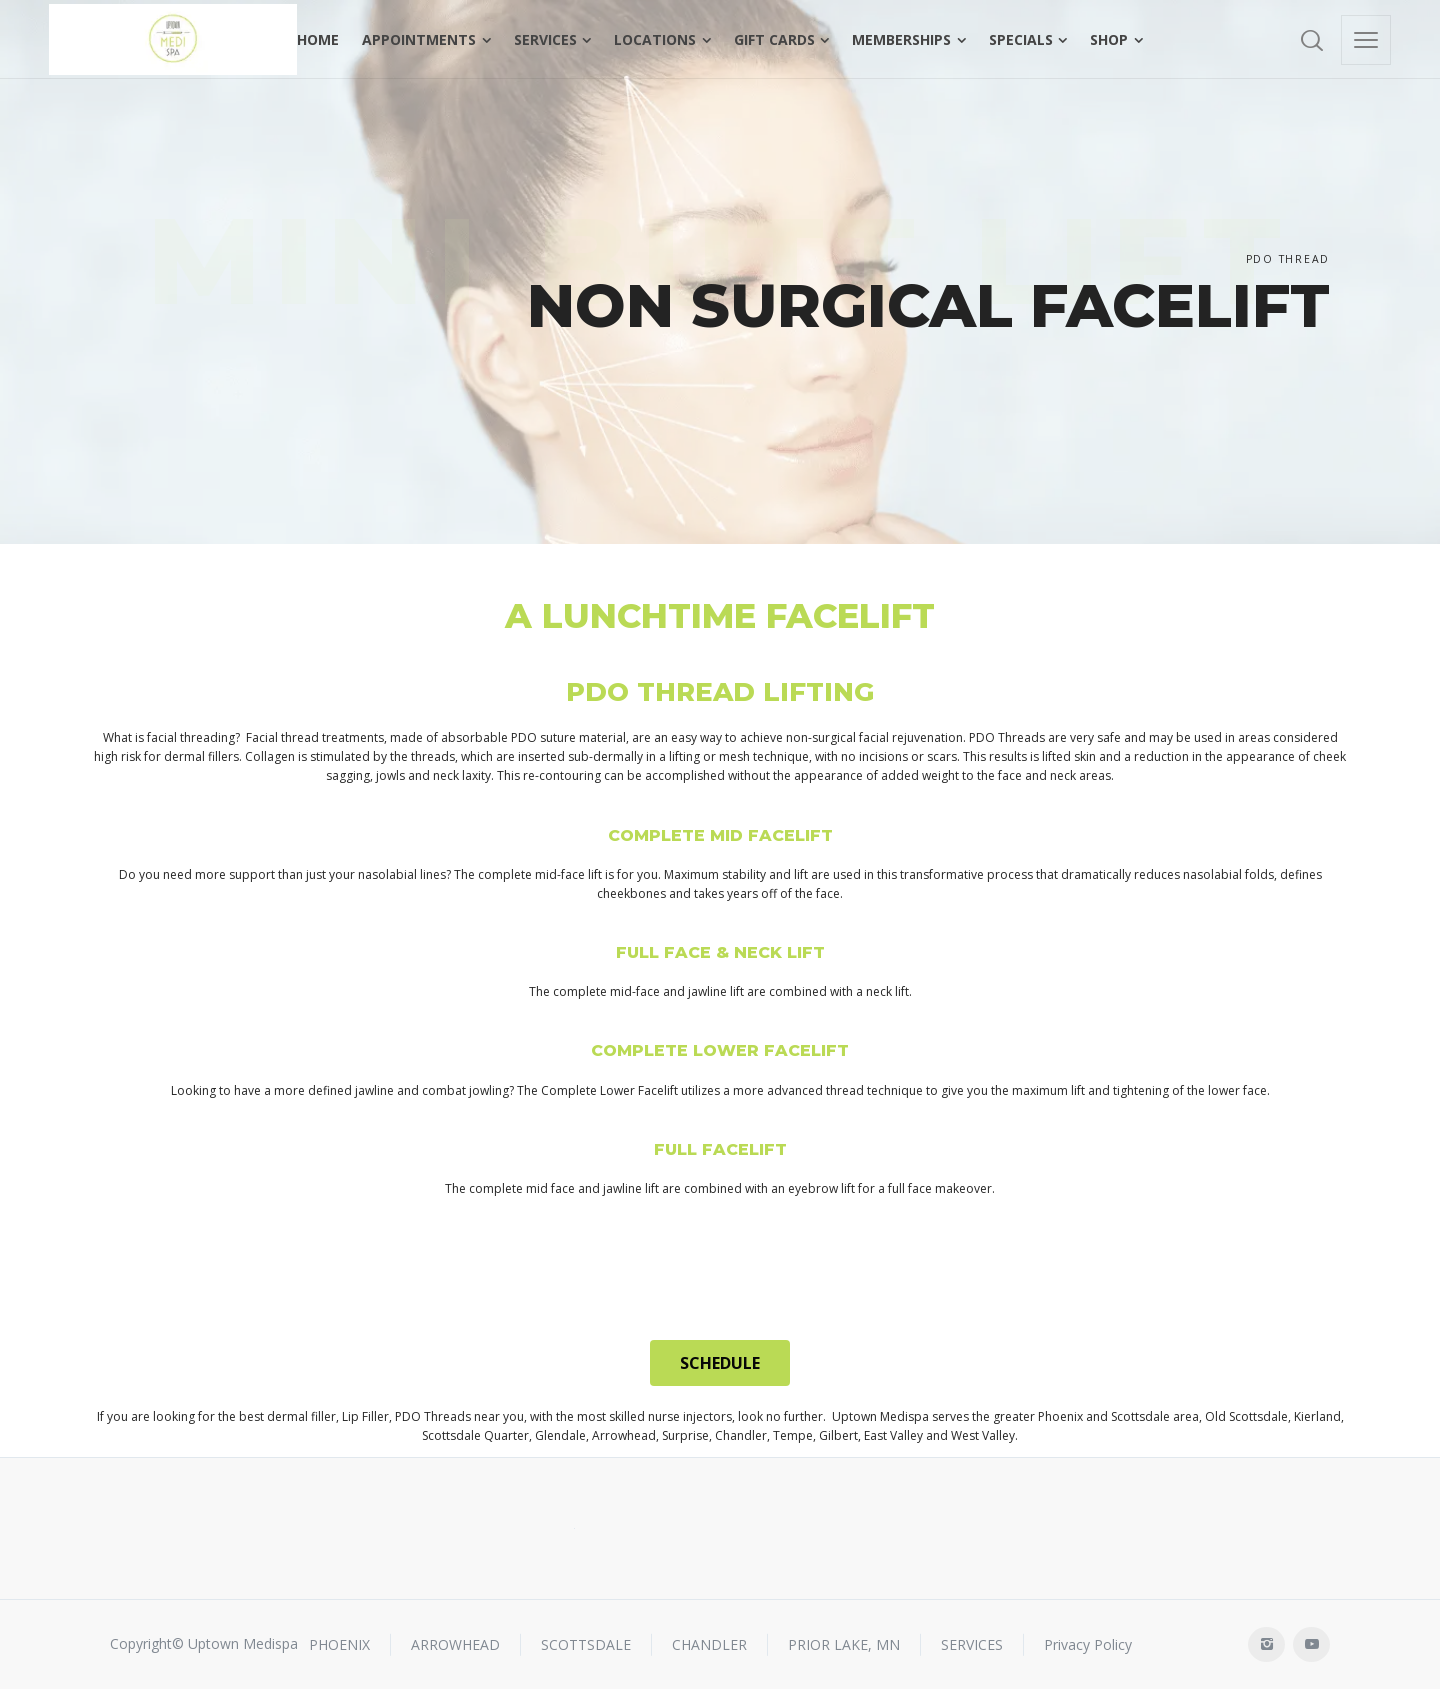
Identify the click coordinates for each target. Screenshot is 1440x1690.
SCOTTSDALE (586, 1643)
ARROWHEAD (455, 1643)
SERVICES (972, 1643)
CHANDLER (709, 1643)
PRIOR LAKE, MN (844, 1643)
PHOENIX (339, 1643)
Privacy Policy (1088, 1643)
